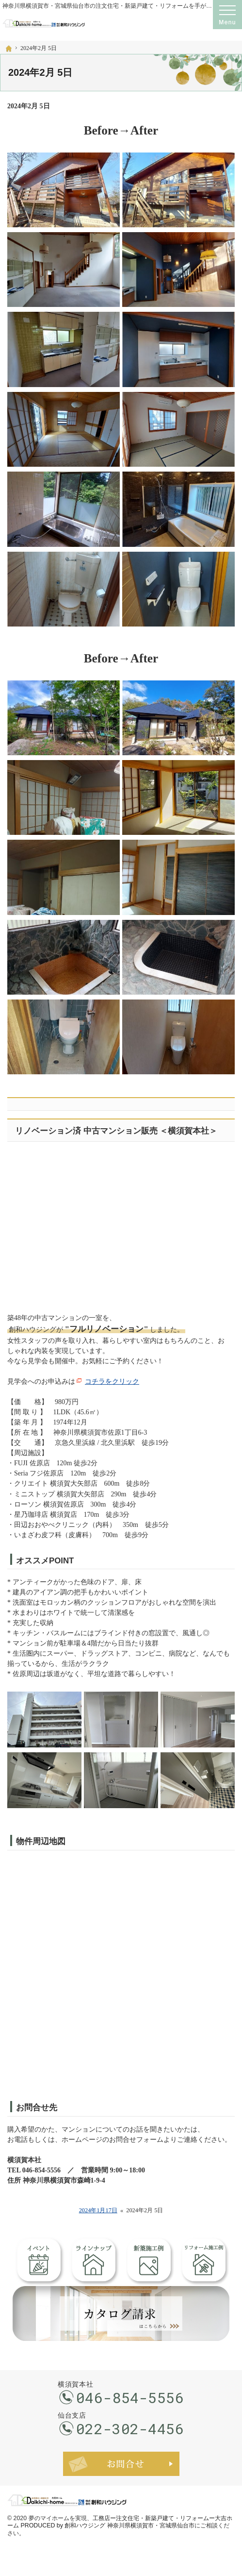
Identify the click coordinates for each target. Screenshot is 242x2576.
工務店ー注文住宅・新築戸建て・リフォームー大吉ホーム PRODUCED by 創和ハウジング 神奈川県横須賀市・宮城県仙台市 (119, 2522)
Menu (227, 14)
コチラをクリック (112, 1381)
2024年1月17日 (98, 2210)
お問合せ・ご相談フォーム (121, 2464)
